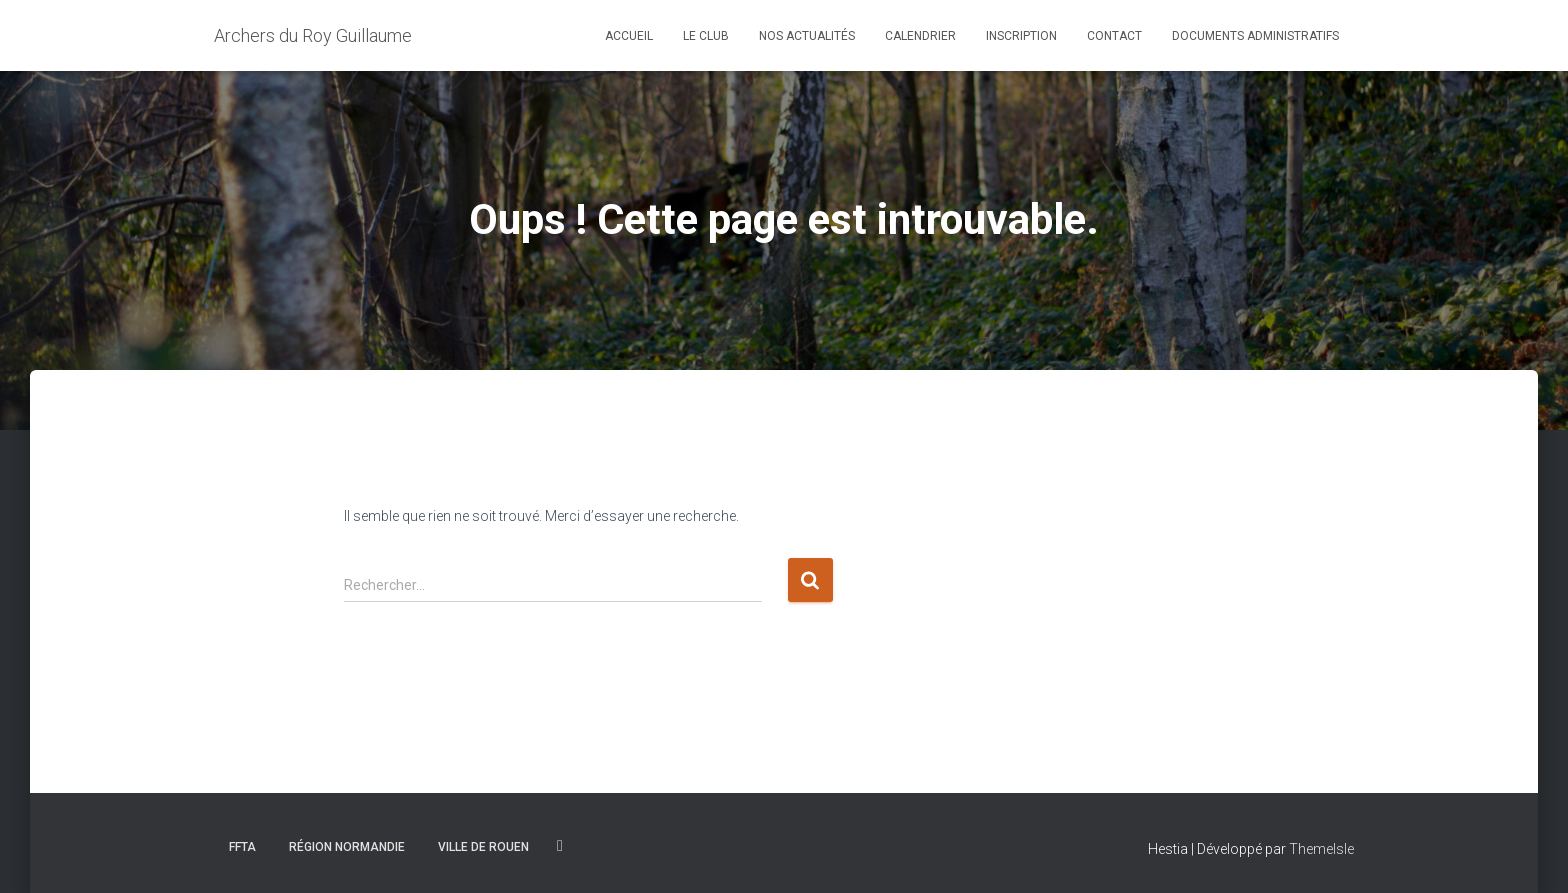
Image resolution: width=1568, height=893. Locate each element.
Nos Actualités (807, 36)
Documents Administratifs (1255, 36)
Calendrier (920, 36)
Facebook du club (560, 846)
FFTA (242, 847)
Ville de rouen (483, 847)
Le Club (706, 36)
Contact (1114, 36)
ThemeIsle (1321, 849)
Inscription (1021, 36)
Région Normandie (347, 847)
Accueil (629, 36)
